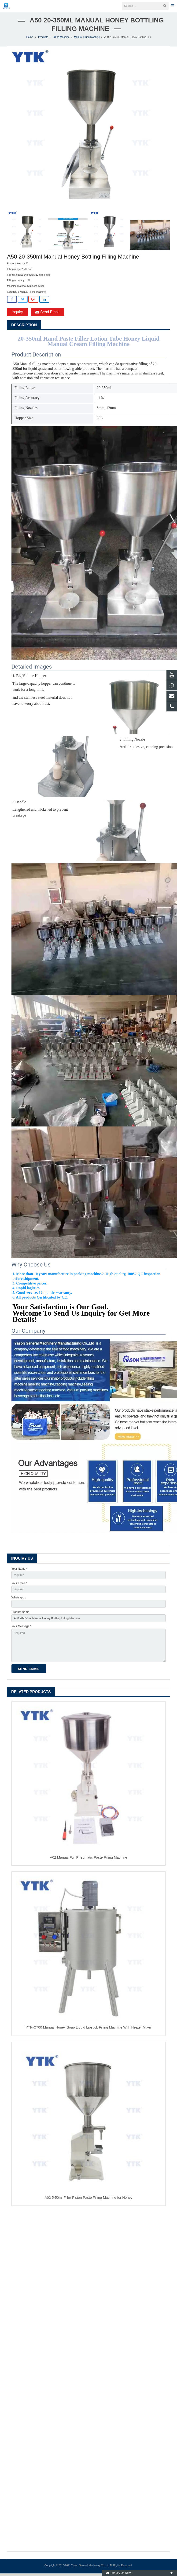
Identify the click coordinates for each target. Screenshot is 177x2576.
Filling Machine (61, 39)
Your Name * (19, 1571)
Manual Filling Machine (87, 39)
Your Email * (19, 1585)
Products (43, 39)
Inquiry (17, 315)
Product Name (20, 1614)
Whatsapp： (19, 1600)
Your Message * (21, 1628)
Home (29, 39)
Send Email (47, 315)
